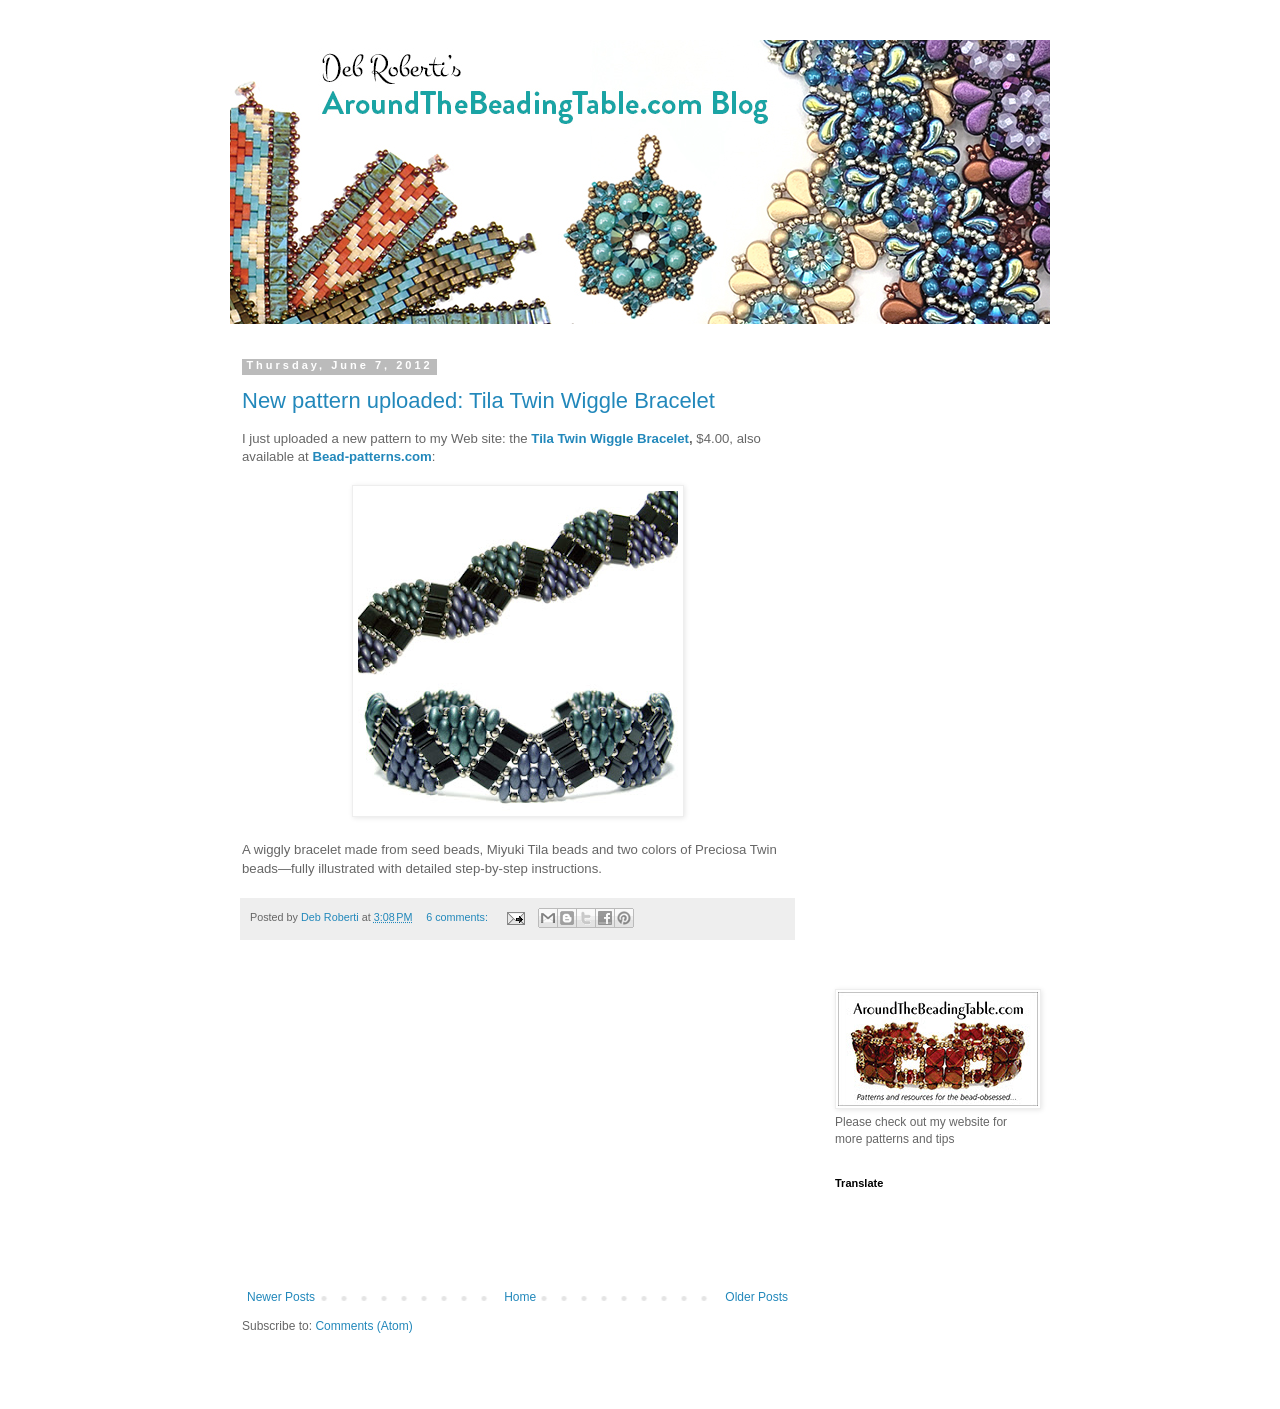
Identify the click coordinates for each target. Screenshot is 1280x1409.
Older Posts (756, 1297)
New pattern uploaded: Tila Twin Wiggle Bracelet (478, 400)
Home (520, 1297)
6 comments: (458, 917)
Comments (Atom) (363, 1326)
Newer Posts (281, 1297)
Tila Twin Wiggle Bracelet (610, 438)
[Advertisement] (517, 1125)
